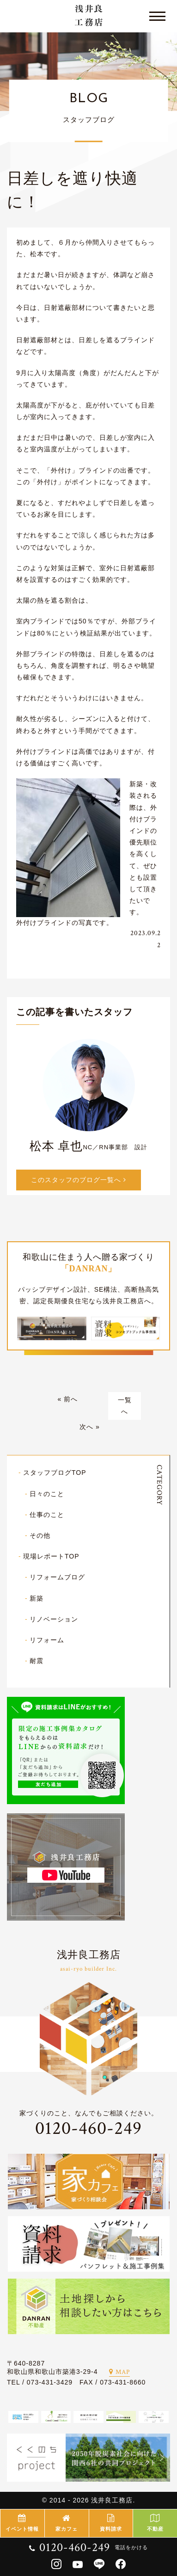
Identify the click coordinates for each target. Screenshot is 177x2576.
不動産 (155, 2523)
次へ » (89, 1426)
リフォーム (47, 1640)
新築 (36, 1598)
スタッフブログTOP (54, 1472)
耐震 (36, 1660)
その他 (40, 1535)
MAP (119, 2372)
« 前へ (67, 1399)
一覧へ (125, 1405)
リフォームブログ (57, 1577)
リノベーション (54, 1619)
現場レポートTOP (51, 1556)
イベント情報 (22, 2523)
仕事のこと (47, 1514)
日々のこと (47, 1494)
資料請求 (111, 2523)
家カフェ (66, 2523)
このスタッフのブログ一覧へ (78, 1179)
